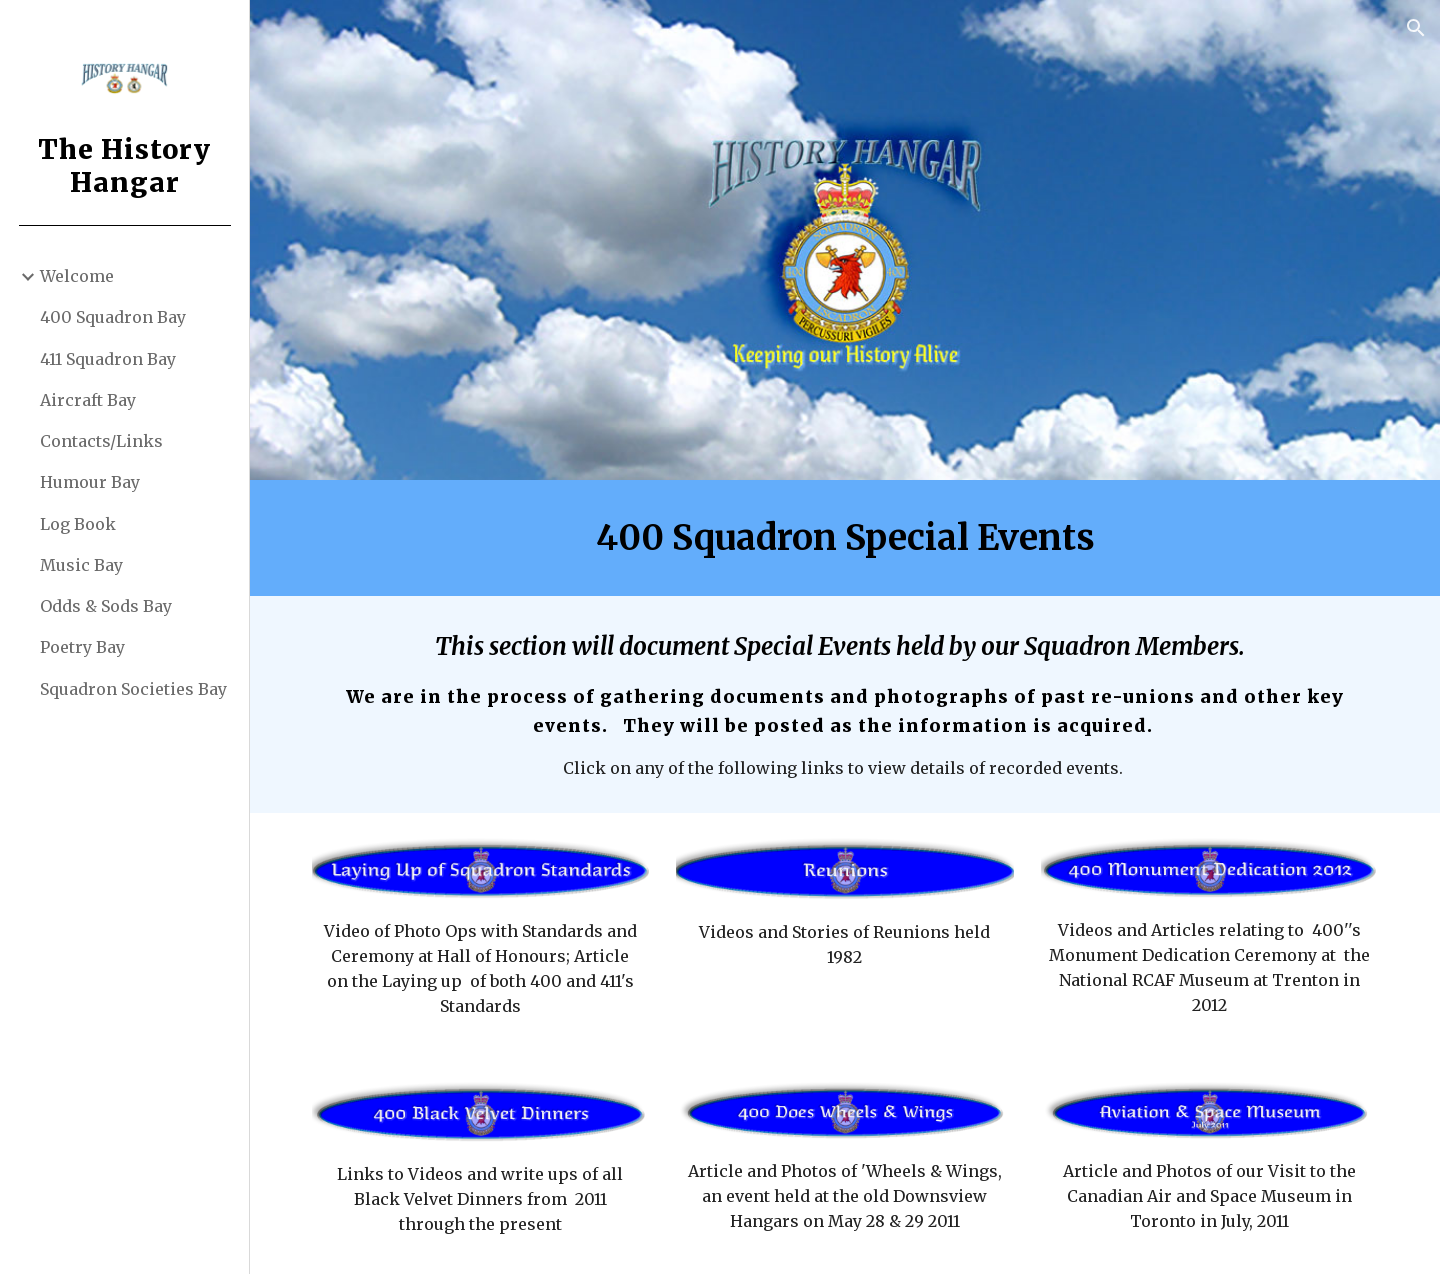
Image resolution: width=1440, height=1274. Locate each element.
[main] (845, 538)
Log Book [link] (78, 524)
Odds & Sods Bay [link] (106, 606)
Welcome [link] (77, 276)
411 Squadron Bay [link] (108, 359)
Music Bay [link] (81, 565)
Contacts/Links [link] (101, 441)
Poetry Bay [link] (82, 647)
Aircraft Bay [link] (88, 400)
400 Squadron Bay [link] (113, 317)
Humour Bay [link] (90, 482)
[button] (1416, 28)
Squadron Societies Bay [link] (133, 689)
